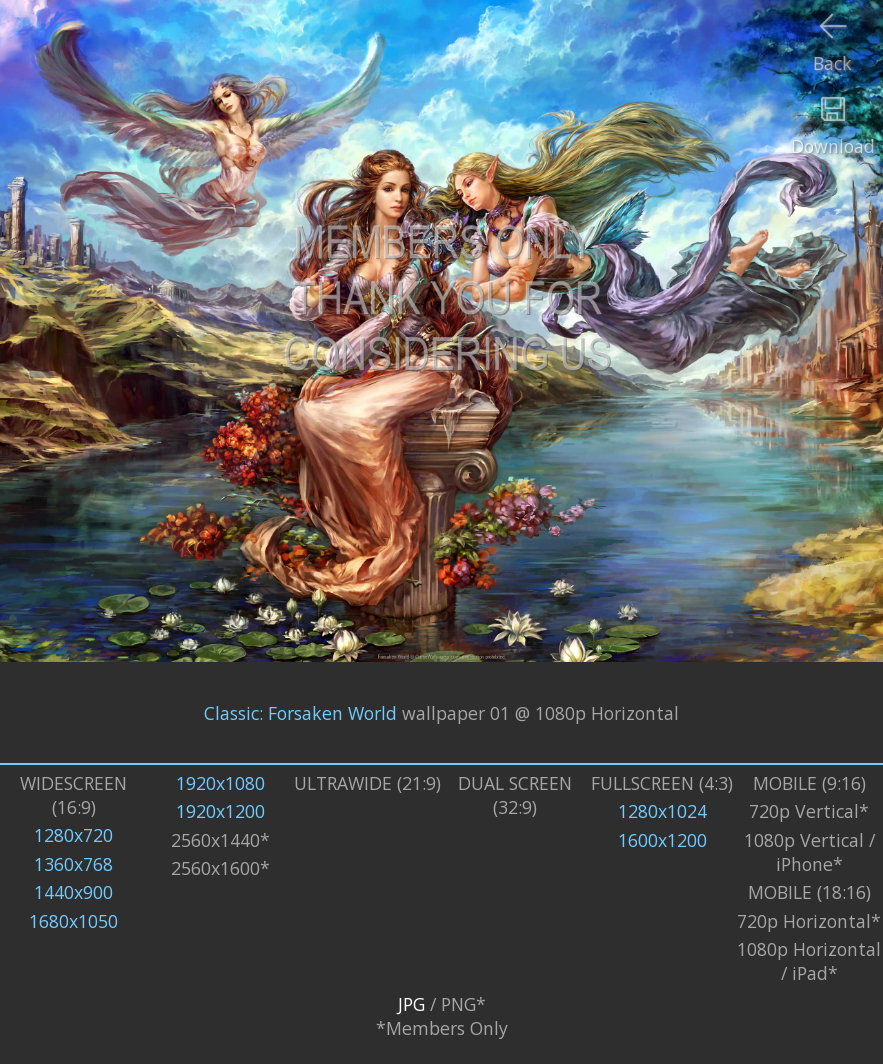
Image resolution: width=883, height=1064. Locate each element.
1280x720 (73, 835)
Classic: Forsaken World (300, 713)
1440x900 (73, 892)
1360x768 (73, 864)
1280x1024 (662, 811)
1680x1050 (73, 921)
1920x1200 (220, 811)
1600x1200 (662, 840)
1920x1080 (220, 783)
